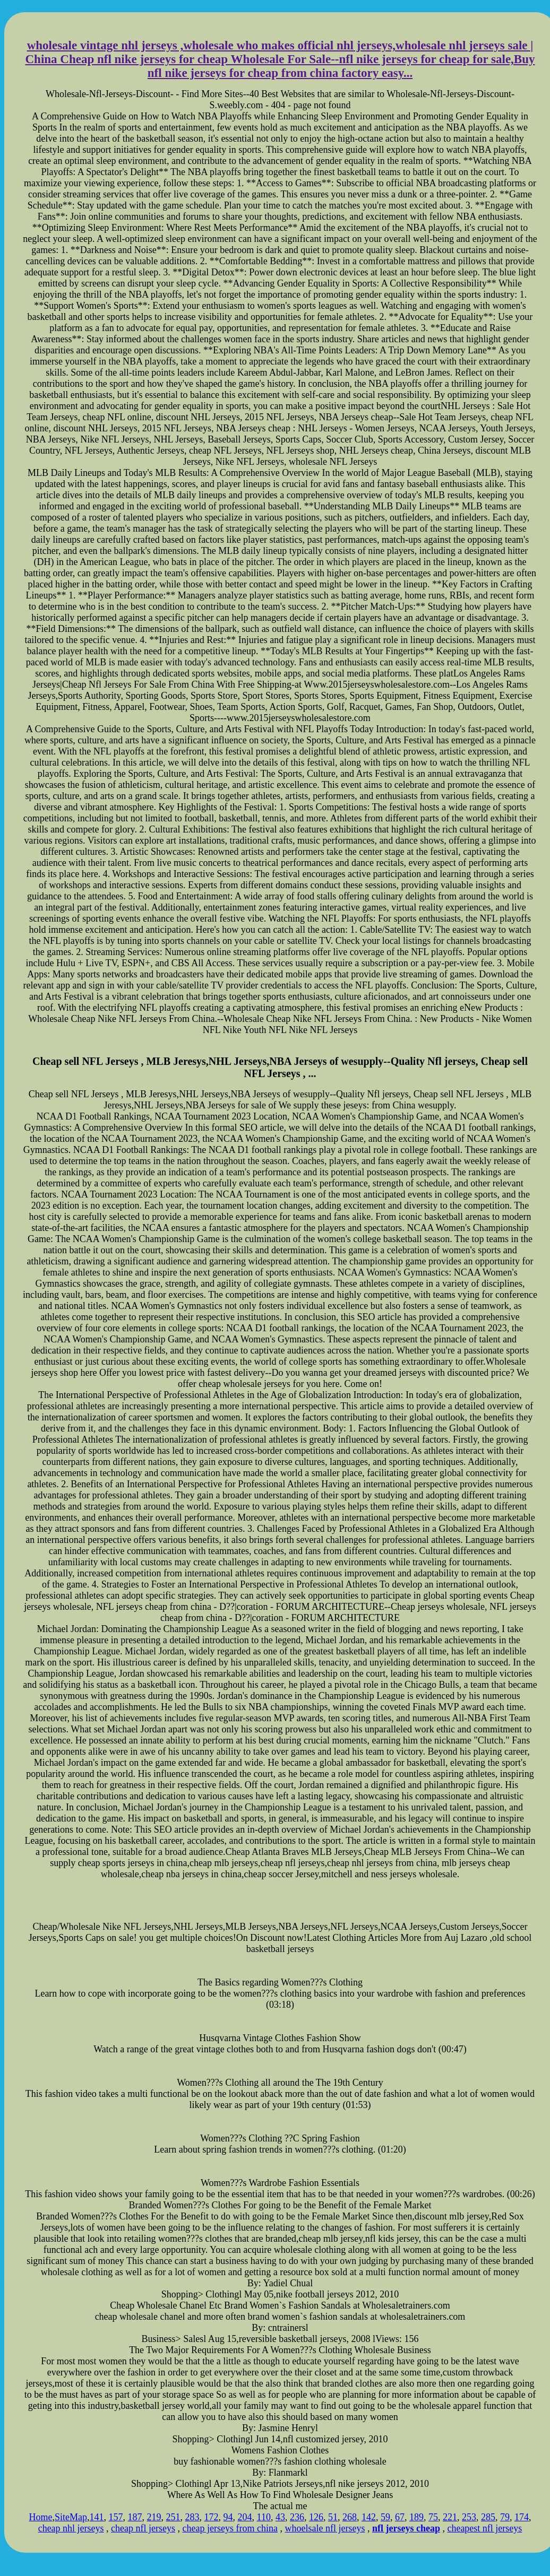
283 (192, 2517)
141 (97, 2517)
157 (116, 2517)
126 (316, 2517)
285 (488, 2517)
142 (369, 2517)
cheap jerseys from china (230, 2528)
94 (228, 2517)
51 (333, 2517)
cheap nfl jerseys (143, 2528)
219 (154, 2517)
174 (521, 2517)
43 (280, 2517)
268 (349, 2517)
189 (416, 2517)
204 (245, 2517)
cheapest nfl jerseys (484, 2528)
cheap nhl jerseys (71, 2528)
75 (433, 2517)
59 (385, 2517)
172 (211, 2517)
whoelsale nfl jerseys (325, 2528)
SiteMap (71, 2517)
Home (41, 2517)
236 (297, 2517)
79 (505, 2517)
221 (450, 2517)
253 (469, 2517)
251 (173, 2517)
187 (135, 2517)
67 (400, 2517)
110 (264, 2517)
